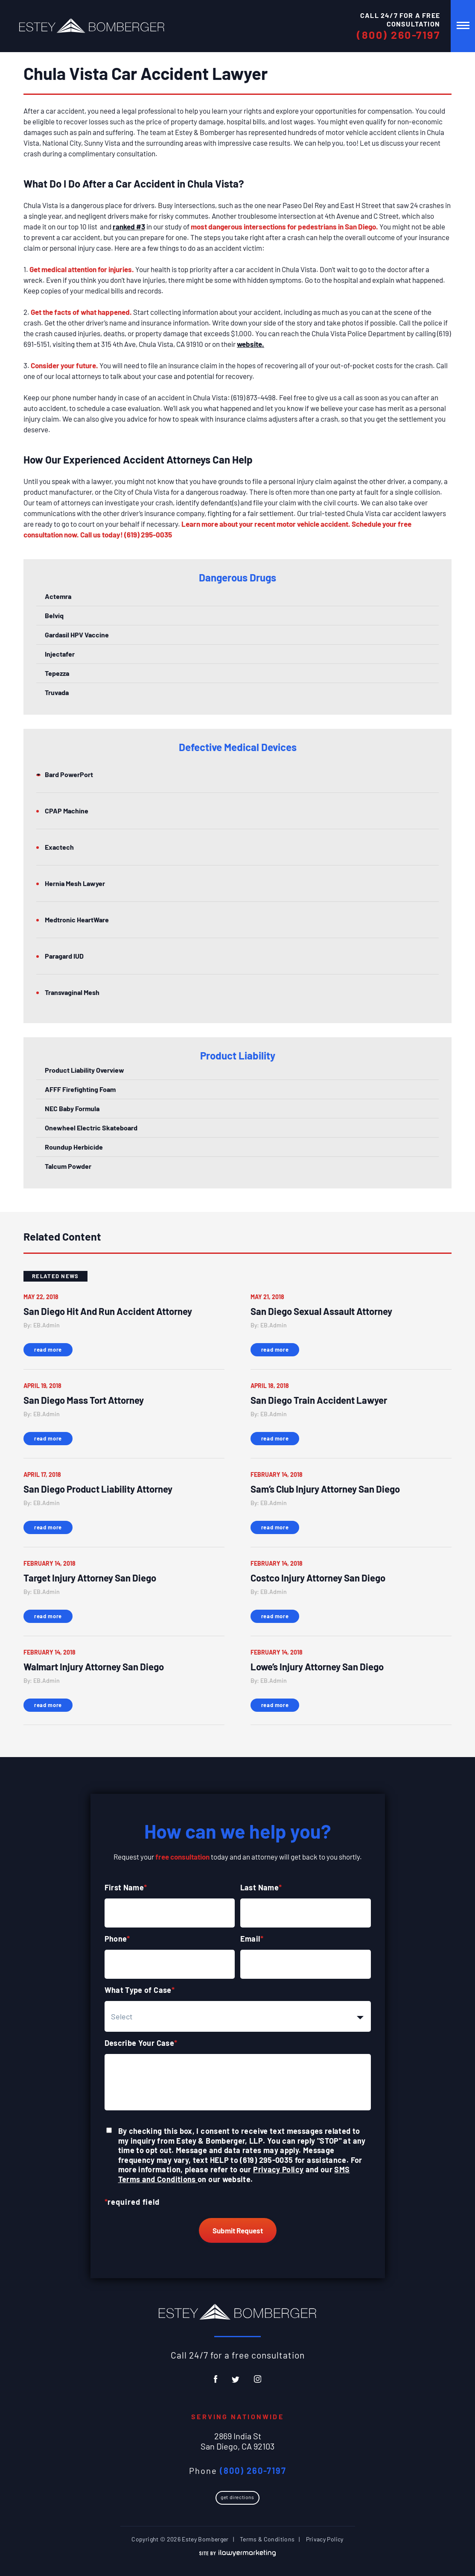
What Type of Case (140, 1990)
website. (250, 344)
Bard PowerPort (69, 774)
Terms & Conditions (267, 2539)
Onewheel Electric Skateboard (91, 1128)
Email (251, 1938)
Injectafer (60, 654)
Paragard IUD (64, 956)
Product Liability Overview (84, 1070)
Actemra (58, 596)
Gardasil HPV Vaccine (77, 635)
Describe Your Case (141, 2043)
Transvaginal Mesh (72, 992)
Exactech (59, 847)
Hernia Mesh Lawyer (75, 883)
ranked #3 (129, 226)
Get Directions (237, 2497)
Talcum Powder (68, 1166)
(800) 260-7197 (398, 34)
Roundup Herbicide (74, 1147)
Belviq (54, 615)
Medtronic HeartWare (77, 919)
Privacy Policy (278, 2169)
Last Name (261, 1887)
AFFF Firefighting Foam (80, 1089)
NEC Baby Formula (72, 1108)
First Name (126, 1887)
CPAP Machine (66, 811)
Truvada (57, 692)
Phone (117, 1938)
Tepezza (57, 673)
